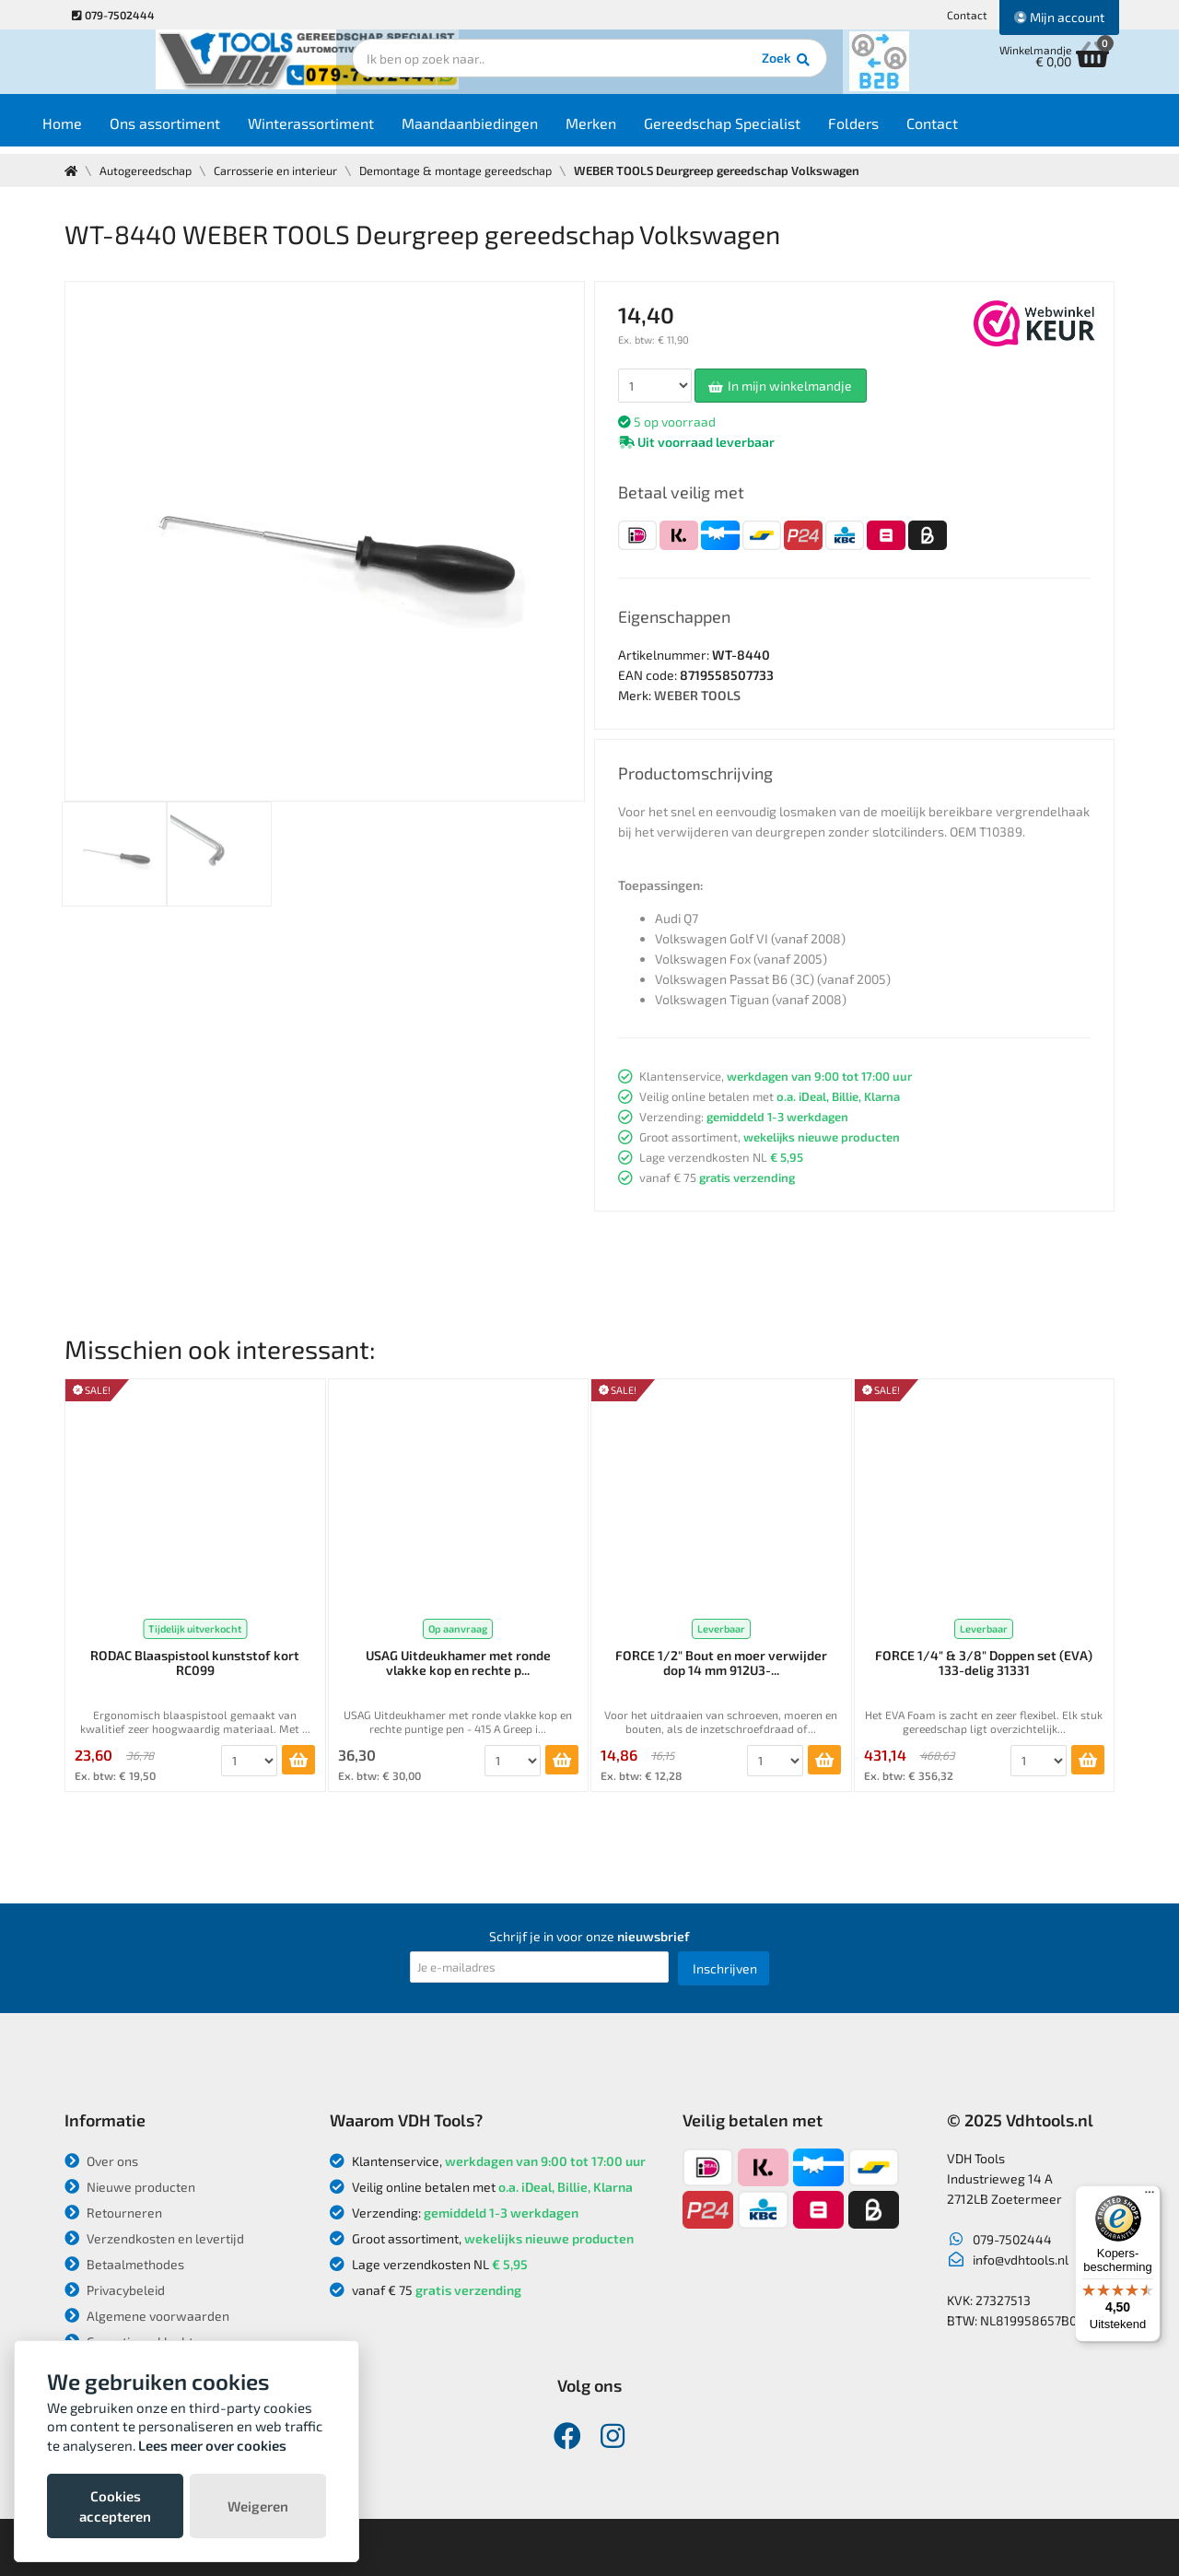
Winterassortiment (347, 130)
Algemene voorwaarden (146, 2316)
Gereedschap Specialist (758, 130)
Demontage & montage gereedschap (466, 170)
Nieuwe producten (129, 2187)
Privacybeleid (114, 2290)
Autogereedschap (147, 170)
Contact (967, 14)
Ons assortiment (201, 130)
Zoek (715, 69)
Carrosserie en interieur (280, 170)
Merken (626, 130)
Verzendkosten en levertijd (154, 2238)
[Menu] (1149, 2196)
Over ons (101, 2161)
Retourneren (113, 2212)
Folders (889, 130)
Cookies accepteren (115, 2506)
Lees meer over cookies (212, 2445)
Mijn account (1059, 17)
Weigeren (258, 2506)
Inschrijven (725, 1968)
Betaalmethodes (124, 2264)
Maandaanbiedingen (506, 130)
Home (98, 130)
